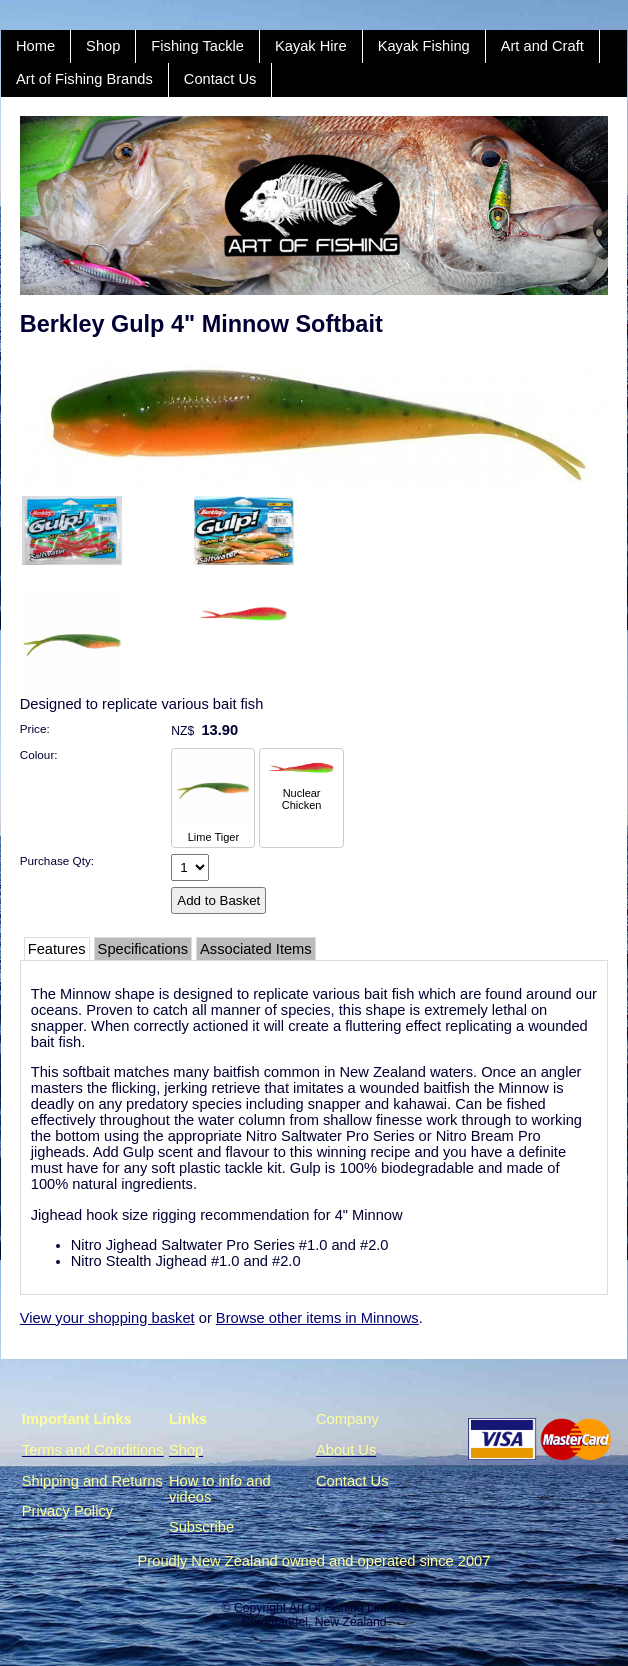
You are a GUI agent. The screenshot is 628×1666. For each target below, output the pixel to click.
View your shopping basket (107, 1318)
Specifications (143, 949)
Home (35, 46)
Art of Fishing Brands (84, 79)
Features (57, 949)
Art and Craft (542, 46)
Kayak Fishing (424, 46)
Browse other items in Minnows (317, 1318)
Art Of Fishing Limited (347, 1608)
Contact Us (220, 79)
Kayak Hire (311, 46)
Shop (103, 46)
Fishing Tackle (197, 46)
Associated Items (256, 949)
